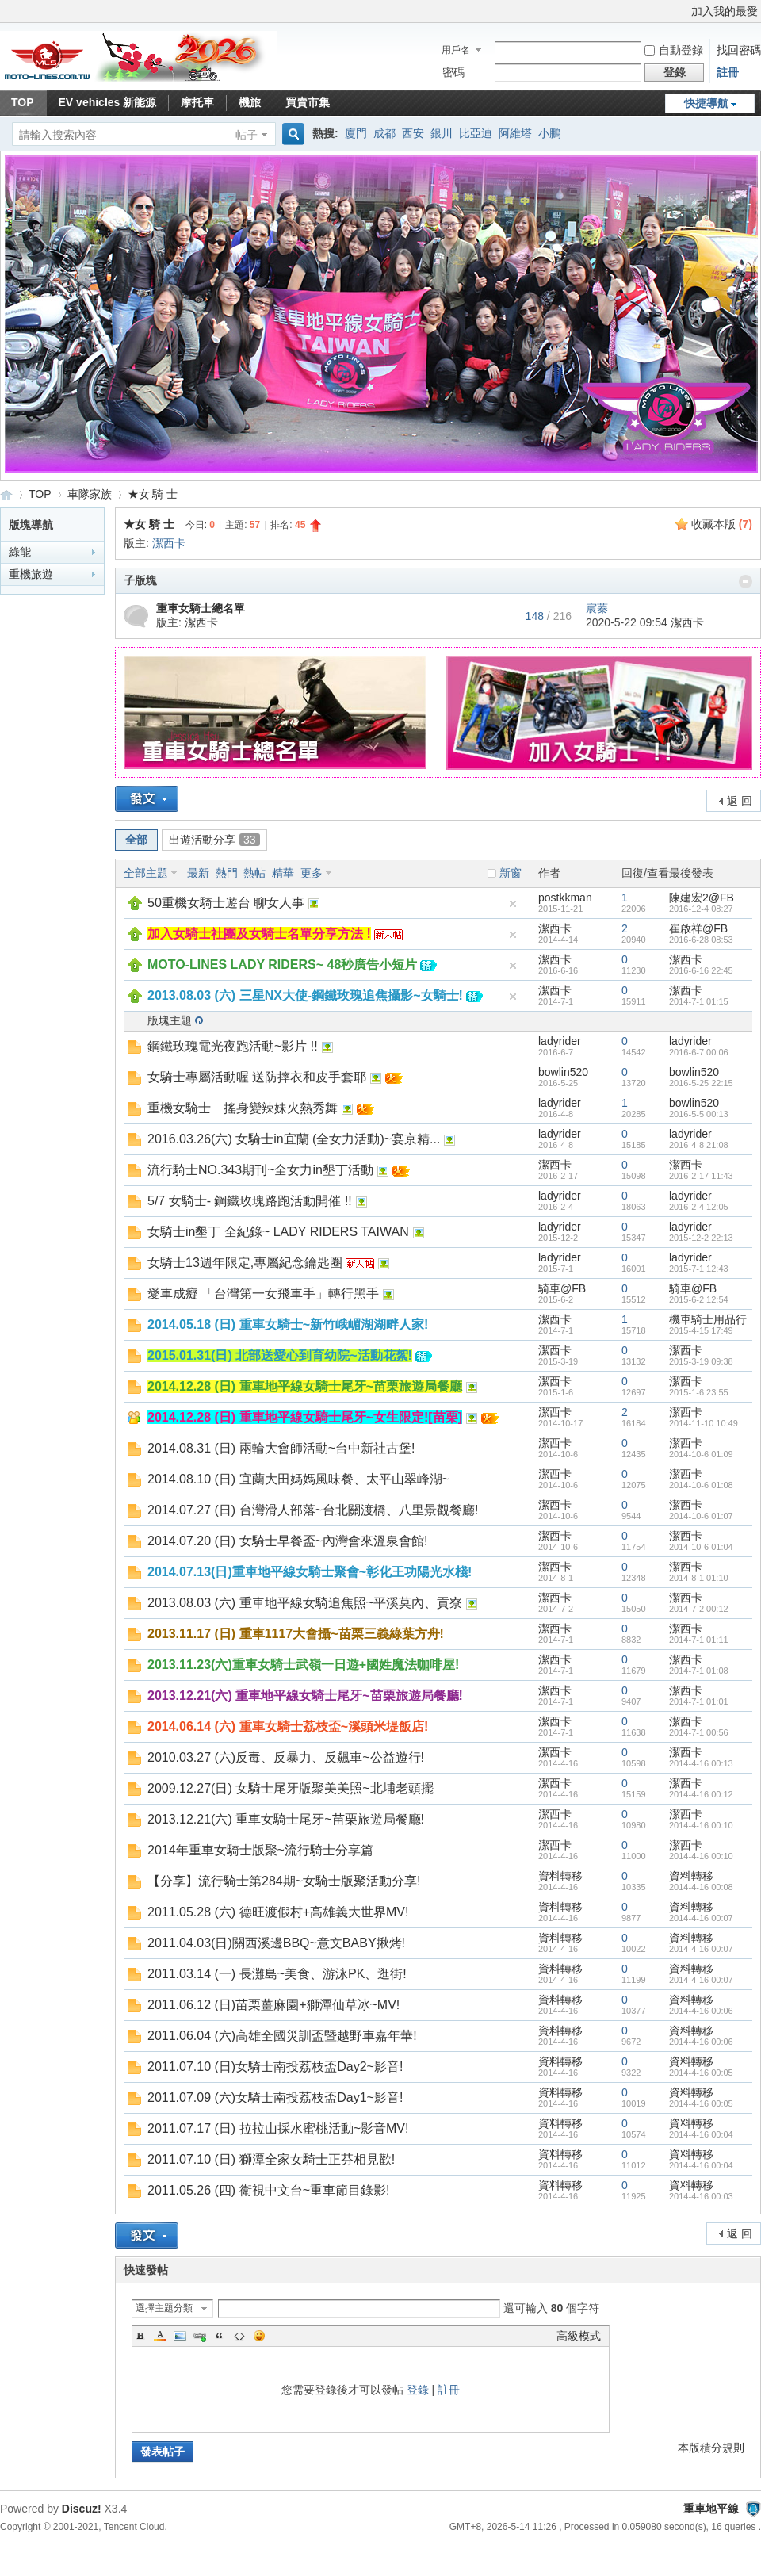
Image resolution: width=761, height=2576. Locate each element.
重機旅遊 (31, 574)
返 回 (739, 800)
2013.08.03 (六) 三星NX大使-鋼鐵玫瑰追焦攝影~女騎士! (305, 995)
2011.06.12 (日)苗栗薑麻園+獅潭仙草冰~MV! (273, 2004)
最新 (198, 873)
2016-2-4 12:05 (698, 1206)
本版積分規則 (711, 2447)
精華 (283, 873)
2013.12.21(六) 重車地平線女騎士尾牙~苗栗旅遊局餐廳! (305, 1695)
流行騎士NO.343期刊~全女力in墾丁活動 (260, 1170)
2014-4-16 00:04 (701, 2134)
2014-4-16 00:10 (701, 1825)
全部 (136, 839)
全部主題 (146, 873)
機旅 (250, 102)
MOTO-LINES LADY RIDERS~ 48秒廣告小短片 (282, 964)
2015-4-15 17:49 (701, 1330)
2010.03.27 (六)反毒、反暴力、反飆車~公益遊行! (285, 1757)
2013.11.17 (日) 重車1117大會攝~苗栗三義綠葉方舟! (295, 1633)
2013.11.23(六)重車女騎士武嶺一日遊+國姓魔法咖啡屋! (303, 1664)
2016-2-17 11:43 (701, 1176)
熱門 (227, 873)
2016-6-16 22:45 (701, 970)
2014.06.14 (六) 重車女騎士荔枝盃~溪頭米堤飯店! (287, 1726)
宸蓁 (597, 608)
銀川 (441, 133)
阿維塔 (515, 133)
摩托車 (197, 102)
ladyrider (559, 1041)
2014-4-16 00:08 (701, 1887)
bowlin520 (563, 1072)
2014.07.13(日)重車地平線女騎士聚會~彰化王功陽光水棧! (309, 1572)
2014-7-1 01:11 (698, 1639)
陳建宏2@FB (701, 897)
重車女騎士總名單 (200, 608)
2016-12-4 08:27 (701, 908)
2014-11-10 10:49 (703, 1423)
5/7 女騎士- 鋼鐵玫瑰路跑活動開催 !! (249, 1201)
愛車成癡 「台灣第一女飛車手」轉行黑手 (263, 1293)
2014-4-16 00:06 (701, 2010)
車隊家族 (89, 494)
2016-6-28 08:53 (701, 939)
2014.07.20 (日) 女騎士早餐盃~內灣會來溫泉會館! (287, 1541)
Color (160, 2336)
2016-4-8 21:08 (698, 1145)
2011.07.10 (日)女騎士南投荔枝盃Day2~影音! (275, 2066)
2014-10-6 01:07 (701, 1516)
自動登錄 (673, 50)
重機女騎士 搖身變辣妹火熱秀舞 (242, 1108)
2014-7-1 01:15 (698, 1001)
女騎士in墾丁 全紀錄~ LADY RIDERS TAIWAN (278, 1231)
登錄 (418, 2389)
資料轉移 (560, 1876)
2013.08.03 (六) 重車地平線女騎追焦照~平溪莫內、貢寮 (304, 1603)
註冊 (728, 72)
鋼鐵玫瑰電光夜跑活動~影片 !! (232, 1046)
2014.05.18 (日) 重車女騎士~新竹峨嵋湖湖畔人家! (287, 1324)
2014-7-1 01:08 (698, 1670)
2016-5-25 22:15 (701, 1083)
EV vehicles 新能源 (108, 102)
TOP (40, 494)
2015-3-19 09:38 (701, 1361)
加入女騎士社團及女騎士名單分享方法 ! (259, 933)
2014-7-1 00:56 (698, 1732)
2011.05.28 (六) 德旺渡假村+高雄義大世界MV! (277, 1912)
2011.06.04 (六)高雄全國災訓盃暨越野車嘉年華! (282, 2035)
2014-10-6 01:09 (701, 1454)
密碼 (453, 72)
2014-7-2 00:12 (698, 1608)
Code (239, 2336)
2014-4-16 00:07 (701, 1918)
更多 (311, 873)
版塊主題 (169, 1020)
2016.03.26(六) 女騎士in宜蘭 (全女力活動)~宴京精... (293, 1139)
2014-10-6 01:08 (701, 1485)
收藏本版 (721, 524)
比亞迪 (475, 133)
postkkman (565, 897)
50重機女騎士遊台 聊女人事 (225, 902)
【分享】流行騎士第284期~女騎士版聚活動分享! (283, 1881)
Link (200, 2336)
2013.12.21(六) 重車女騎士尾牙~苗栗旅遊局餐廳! (285, 1819)
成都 (384, 133)
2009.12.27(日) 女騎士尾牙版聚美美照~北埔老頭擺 (290, 1788)
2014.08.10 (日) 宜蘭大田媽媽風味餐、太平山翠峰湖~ (298, 1479)
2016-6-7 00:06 (698, 1052)
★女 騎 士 (153, 494)
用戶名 (456, 50)
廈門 (356, 133)
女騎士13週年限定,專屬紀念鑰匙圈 (244, 1262)
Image (180, 2336)
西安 (413, 133)
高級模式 (578, 2335)
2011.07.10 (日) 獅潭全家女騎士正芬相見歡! (271, 2159)
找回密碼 (739, 50)
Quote (220, 2336)
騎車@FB (562, 1288)
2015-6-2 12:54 (698, 1299)
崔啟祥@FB (698, 928)
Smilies (259, 2336)
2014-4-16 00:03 (701, 2196)
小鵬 (549, 133)
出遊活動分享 (214, 839)
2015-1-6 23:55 (698, 1392)
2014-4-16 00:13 (701, 1763)
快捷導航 (706, 103)
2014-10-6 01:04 (701, 1547)
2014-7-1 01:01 (698, 1701)
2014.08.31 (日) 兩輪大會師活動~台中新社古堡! (281, 1448)
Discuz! (81, 2508)
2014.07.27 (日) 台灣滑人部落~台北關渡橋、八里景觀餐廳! (312, 1510)
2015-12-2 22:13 (701, 1237)
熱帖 (254, 873)
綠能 (20, 551)
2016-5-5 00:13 (698, 1114)
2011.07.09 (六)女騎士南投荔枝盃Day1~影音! (275, 2097)
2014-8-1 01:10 (698, 1578)
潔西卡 (168, 543)
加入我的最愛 (724, 11)
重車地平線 (6, 494)
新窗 (510, 873)
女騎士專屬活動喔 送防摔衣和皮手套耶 (256, 1077)
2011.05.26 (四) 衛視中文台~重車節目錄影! (268, 2190)
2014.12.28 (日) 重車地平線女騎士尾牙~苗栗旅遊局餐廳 (304, 1386)
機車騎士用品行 (708, 1319)
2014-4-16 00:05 (701, 2072)
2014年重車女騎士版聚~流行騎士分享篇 (260, 1850)
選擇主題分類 (164, 2308)
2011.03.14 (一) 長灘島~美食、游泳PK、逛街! (277, 1974)
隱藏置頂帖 (513, 904)
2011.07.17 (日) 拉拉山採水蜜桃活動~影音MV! (277, 2128)
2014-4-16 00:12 (701, 1794)
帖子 (246, 134)
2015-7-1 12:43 (698, 1268)
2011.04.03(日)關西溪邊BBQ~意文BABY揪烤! (276, 1943)
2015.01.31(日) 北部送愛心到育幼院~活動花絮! (279, 1355)
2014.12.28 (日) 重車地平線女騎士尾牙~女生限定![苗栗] (304, 1417)
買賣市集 (307, 102)
